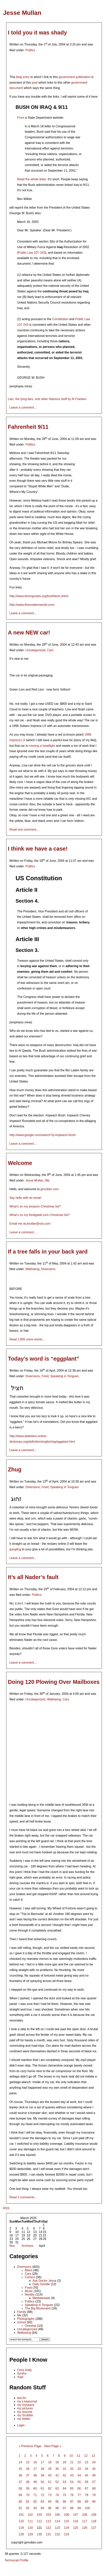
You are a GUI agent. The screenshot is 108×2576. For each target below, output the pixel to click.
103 (39, 2514)
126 (84, 2527)
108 (84, 2514)
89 (86, 2501)
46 (94, 2475)
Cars (50, 650)
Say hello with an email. (25, 1197)
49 (35, 2482)
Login (21, 2425)
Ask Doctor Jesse (44, 2280)
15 (27, 2462)
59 (27, 2488)
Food (45, 1376)
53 (64, 2482)
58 (20, 2488)
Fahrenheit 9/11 (28, 427)
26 (27, 2468)
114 (57, 2521)
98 (72, 2508)
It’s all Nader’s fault (33, 1577)
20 (64, 2462)
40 (50, 2475)
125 (75, 2527)
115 (66, 2521)
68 (94, 2488)
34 (86, 2468)
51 (50, 2482)
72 (42, 2495)
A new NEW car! (29, 632)
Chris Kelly (24, 2370)
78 (86, 2495)
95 (50, 2508)
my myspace (25, 2405)
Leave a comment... (23, 407)
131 (48, 2534)
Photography (26, 2318)
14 (20, 2462)
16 (35, 2462)
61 (42, 2488)
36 (20, 2475)
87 (72, 2501)
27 (35, 2468)
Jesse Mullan (22, 12)
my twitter (23, 2418)
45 (86, 2475)
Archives (27, 2245)
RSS (6, 2208)
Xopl (20, 2377)
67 (86, 2488)
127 (93, 2527)
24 (94, 2462)
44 (79, 2475)
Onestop (30, 2325)
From (20, 117)
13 (93, 2455)
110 (21, 2521)
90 (94, 2501)
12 (86, 2455)
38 (35, 2475)
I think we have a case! (38, 849)
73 (50, 2495)
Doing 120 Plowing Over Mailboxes (54, 1682)
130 (39, 2534)
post (35, 82)
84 (50, 2501)
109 (93, 2514)
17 (42, 2462)
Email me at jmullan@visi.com (30, 1223)
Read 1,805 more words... (27, 1339)
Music (29, 2291)
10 (71, 2455)
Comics (30, 2277)
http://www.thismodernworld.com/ (32, 604)
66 (79, 2488)
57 (94, 2482)
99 (79, 2508)
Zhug (14, 1469)
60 (35, 2488)
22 (79, 2462)
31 (64, 2468)
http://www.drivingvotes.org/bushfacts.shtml (38, 596)
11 (78, 2455)
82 (35, 2501)
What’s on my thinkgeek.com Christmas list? (39, 1215)
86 (64, 2501)
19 (57, 2462)
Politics (30, 50)
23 (86, 2462)
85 (57, 2501)
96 (57, 2508)
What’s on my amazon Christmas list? (35, 1206)
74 (57, 2495)
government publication (74, 77)
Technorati (12, 2560)
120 (30, 2527)
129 (30, 2534)
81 (27, 2501)
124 (66, 2527)
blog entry (23, 77)
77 (79, 2495)
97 (64, 2508)
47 (20, 2482)
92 (27, 2508)
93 (35, 2508)
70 (27, 2495)
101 (21, 2514)
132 (57, 2534)
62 (50, 2488)
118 (93, 2521)
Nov (12, 2245)
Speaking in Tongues (64, 1376)
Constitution (60, 319)
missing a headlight (42, 745)
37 (27, 2475)
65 (72, 2488)
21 (72, 2462)
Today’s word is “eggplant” (43, 1359)
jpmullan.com (50, 1189)
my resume (24, 2411)
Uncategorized (35, 650)
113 (48, 2521)
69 (20, 2495)
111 (30, 2521)
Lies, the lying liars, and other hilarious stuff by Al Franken (47, 399)
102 (30, 2514)
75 (64, 2495)
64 (64, 2488)
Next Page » (52, 2446)
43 (72, 2475)
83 (42, 2501)
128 (21, 2534)
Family (21, 2311)
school (21, 2322)
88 (79, 2501)
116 (75, 2521)
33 (79, 2468)
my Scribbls (25, 2415)
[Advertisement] (54, 2569)
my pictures (25, 2408)
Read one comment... (24, 829)
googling (15, 1549)
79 (94, 2495)
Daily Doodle (41, 2284)
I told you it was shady (37, 32)
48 (27, 2482)
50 (42, 2482)
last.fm (21, 2398)
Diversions (48, 1269)
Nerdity (30, 2294)
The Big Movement (38, 2308)
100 (87, 2508)
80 (20, 2501)
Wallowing (32, 1269)
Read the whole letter (31, 179)
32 (72, 2468)
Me (47, 1180)
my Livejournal (27, 2401)
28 (42, 2468)
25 (20, 2468)
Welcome (20, 1163)
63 (57, 2488)
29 (50, 2468)
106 (66, 2514)
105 (57, 2514)
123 (57, 2527)
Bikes (28, 2270)
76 (72, 2495)
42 (64, 2475)
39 (42, 2475)
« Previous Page (30, 2446)
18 (50, 2462)
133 (66, 2534)
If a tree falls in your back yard (48, 1252)
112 (39, 2521)
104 (48, 2514)
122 (48, 2527)
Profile (24, 2560)
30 (57, 2468)
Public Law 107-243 (31, 252)
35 (94, 2468)
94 (42, 2508)
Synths (22, 2373)
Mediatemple (41, 2298)
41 (57, 2475)
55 (79, 2482)
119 (21, 2527)
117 (84, 2521)
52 (57, 2482)
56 (86, 2482)
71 (35, 2495)
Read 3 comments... (23, 2197)
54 (72, 2482)
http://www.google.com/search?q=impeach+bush (42, 1135)
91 (20, 2508)
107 (75, 2514)
